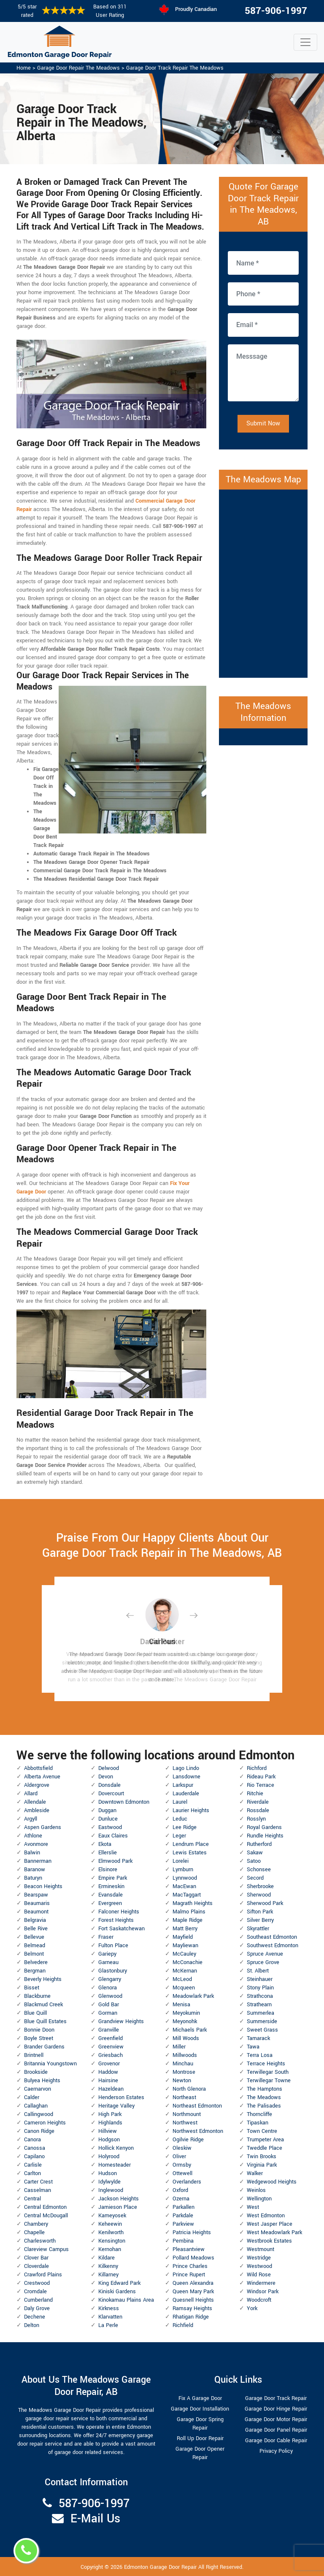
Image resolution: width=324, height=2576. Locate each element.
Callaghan (36, 2106)
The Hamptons (264, 2089)
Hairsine (108, 2080)
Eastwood (110, 1827)
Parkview (183, 2224)
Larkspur (183, 1785)
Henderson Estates (121, 2097)
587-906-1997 (276, 11)
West (253, 2207)
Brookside (36, 2072)
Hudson (107, 2173)
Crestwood (37, 2283)
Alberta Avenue (42, 1776)
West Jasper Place (269, 2224)
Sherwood (259, 1895)
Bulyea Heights (42, 2080)
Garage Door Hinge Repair (276, 2409)
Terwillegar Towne (269, 2080)
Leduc (180, 1819)
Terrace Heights (266, 2063)
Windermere (261, 2283)
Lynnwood (185, 1878)
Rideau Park (261, 1776)
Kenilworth (111, 2232)
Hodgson (109, 2139)
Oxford (180, 2190)
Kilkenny (108, 2266)
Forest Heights (116, 1920)
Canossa (34, 2148)
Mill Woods (186, 2038)
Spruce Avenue (265, 1954)
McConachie (187, 1962)
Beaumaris (37, 1903)
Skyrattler (258, 1928)
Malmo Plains (189, 1912)
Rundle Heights (265, 1836)
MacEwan (184, 1886)
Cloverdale (36, 2266)
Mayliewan (185, 1945)
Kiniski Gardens (117, 2291)
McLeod (182, 1979)
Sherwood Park (265, 1903)
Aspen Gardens (42, 1827)
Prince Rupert (189, 2274)
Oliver (179, 2156)
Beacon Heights (43, 1886)
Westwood (259, 2266)
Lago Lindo (186, 1768)
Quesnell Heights (193, 2300)
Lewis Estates (190, 1852)
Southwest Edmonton (272, 1945)
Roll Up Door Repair (200, 2438)
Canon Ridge (39, 2131)
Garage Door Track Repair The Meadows (175, 68)
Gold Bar (108, 2004)
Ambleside (36, 1810)
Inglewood (110, 2190)
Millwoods (185, 2055)
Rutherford (259, 1844)
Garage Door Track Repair (276, 2398)
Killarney (108, 2274)
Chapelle (34, 2232)
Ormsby (182, 2165)
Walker (255, 2173)
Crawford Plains (43, 2274)
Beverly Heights (43, 1979)
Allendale (35, 1802)
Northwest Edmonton (198, 2131)
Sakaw (255, 1852)
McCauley (184, 1954)
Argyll (30, 1819)
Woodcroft (259, 2300)
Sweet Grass (262, 2030)
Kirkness (108, 2308)
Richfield (183, 2325)
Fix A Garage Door (200, 2398)
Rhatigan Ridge (191, 2317)
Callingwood (38, 2114)
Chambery (36, 2224)
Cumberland (38, 2300)
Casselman (37, 2190)
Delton (31, 2325)
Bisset (31, 1988)
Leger (179, 1836)
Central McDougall (46, 2215)
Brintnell (33, 2055)
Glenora (107, 1988)
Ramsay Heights (192, 2308)
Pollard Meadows (193, 2258)
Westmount (260, 2249)
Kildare (106, 2258)
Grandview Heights (121, 2021)
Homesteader (114, 2165)
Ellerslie (107, 1852)
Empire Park (112, 1878)
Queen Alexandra (193, 2283)
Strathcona (260, 1996)
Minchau (183, 2063)
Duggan (107, 1810)
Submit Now (263, 423)
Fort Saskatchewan (121, 1928)
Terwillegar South (268, 2072)
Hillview (107, 2131)
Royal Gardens (264, 1827)
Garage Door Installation (200, 2409)
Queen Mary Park (193, 2291)
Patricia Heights (192, 2232)
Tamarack (258, 2038)
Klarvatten (110, 2317)
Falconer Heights (118, 1912)
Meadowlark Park (193, 1996)
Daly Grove (37, 2308)
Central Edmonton (45, 2207)
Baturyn (33, 1878)
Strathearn (259, 2004)
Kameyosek (112, 2215)
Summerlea (260, 2013)
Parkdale (183, 2215)
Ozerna (181, 2199)
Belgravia (35, 1920)
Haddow (108, 2072)
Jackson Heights (118, 2199)
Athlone (33, 1836)
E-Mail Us (95, 2519)
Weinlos (256, 2190)
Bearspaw (36, 1895)
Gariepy (107, 1954)
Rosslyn (256, 1819)
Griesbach (110, 2055)
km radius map (263, 582)
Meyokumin (186, 2013)
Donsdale (109, 1785)
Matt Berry (185, 1928)
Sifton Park (260, 1912)
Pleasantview (189, 2249)
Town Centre (262, 2131)
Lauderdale (186, 1793)
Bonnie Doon (39, 2030)
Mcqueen (184, 1988)
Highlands (110, 2123)
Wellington (259, 2199)
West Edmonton (266, 2215)
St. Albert (258, 1971)
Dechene (34, 2317)
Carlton (32, 2173)
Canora (32, 2139)
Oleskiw (182, 2148)
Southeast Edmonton (272, 1937)
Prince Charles (190, 2266)
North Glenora (189, 2089)
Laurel (180, 1802)
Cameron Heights (45, 2123)
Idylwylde (109, 2182)
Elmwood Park (115, 1861)
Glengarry (109, 1979)
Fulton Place (113, 1945)
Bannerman (37, 1861)
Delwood (108, 1768)
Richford (257, 1768)
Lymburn (183, 1869)
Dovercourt (111, 1793)
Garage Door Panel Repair (276, 2430)
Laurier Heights (191, 1810)
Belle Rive (36, 1928)
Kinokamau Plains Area (126, 2300)
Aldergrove (36, 1785)
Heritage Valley (116, 2106)
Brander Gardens (44, 2047)
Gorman (107, 2013)
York (252, 2308)
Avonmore (36, 1844)
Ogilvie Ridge (188, 2139)
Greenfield (110, 2038)
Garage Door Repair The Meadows (78, 68)
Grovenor (109, 2063)
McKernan (185, 1971)
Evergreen (110, 1903)
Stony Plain (260, 1988)
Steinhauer (260, 1979)
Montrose (184, 2072)
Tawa (253, 2047)
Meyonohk (185, 2021)
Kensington (111, 2241)
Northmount (187, 2114)
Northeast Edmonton (197, 2106)
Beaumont (36, 1912)
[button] (136, 1615)
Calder (31, 2097)
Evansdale (110, 1895)
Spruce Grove (263, 1962)
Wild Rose (259, 2274)
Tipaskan (257, 2123)
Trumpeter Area (265, 2139)
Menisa (181, 2004)
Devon (105, 1776)
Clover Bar (36, 2258)
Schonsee (259, 1869)
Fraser (105, 1937)
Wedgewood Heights (272, 2182)
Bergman (35, 1971)
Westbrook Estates (269, 2241)
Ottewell (182, 2173)
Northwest (185, 2123)
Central (32, 2199)
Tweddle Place (264, 2148)
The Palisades (264, 2106)
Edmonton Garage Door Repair (160, 2567)
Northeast (184, 2097)
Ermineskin (111, 1886)
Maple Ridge (187, 1920)
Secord (255, 1878)
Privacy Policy (276, 2451)
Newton (182, 2080)
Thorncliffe (259, 2114)
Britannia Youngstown (50, 2063)
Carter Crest (38, 2182)
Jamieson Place (117, 2207)
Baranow (34, 1869)
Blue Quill (35, 2013)
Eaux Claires (113, 1836)
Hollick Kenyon (116, 2148)
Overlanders (187, 2182)
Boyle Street (38, 2038)
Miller (179, 2047)
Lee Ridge (185, 1827)
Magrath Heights (193, 1903)
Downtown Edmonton (123, 1802)
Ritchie (255, 1793)
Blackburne (37, 1996)
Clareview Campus (46, 2249)
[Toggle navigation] (305, 42)
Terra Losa (260, 2055)
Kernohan (109, 2249)
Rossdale (258, 1810)
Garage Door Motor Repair (276, 2419)
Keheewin (110, 2224)
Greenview (111, 2047)
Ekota (104, 1844)
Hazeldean (111, 2089)
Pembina (183, 2241)
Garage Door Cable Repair (276, 2440)
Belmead (34, 1945)
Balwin (32, 1852)
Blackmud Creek (43, 2004)
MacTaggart (187, 1895)
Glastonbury (112, 1971)
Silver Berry (260, 1920)
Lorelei (181, 1861)
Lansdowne (186, 1776)
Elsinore (107, 1869)
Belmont (34, 1954)
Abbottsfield (38, 1768)
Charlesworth (40, 2241)
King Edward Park (119, 2283)
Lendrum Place (191, 1844)
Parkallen (183, 2207)
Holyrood (108, 2156)
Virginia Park (262, 2165)
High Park (110, 2114)
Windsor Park (262, 2291)
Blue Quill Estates (45, 2021)
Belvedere (36, 1962)
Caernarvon (37, 2089)
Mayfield (183, 1937)
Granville (108, 2030)
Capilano (34, 2156)
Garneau (108, 1962)
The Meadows (264, 2097)
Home (23, 68)
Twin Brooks (261, 2156)
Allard (31, 1793)
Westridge (259, 2258)
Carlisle (33, 2165)
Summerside (262, 2021)
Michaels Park (190, 2030)
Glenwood (110, 1996)
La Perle (108, 2325)
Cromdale (35, 2291)
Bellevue (34, 1937)
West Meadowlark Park (274, 2232)
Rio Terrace (260, 1785)
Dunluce (108, 1819)
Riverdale (258, 1802)
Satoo (254, 1861)
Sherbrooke (260, 1886)
